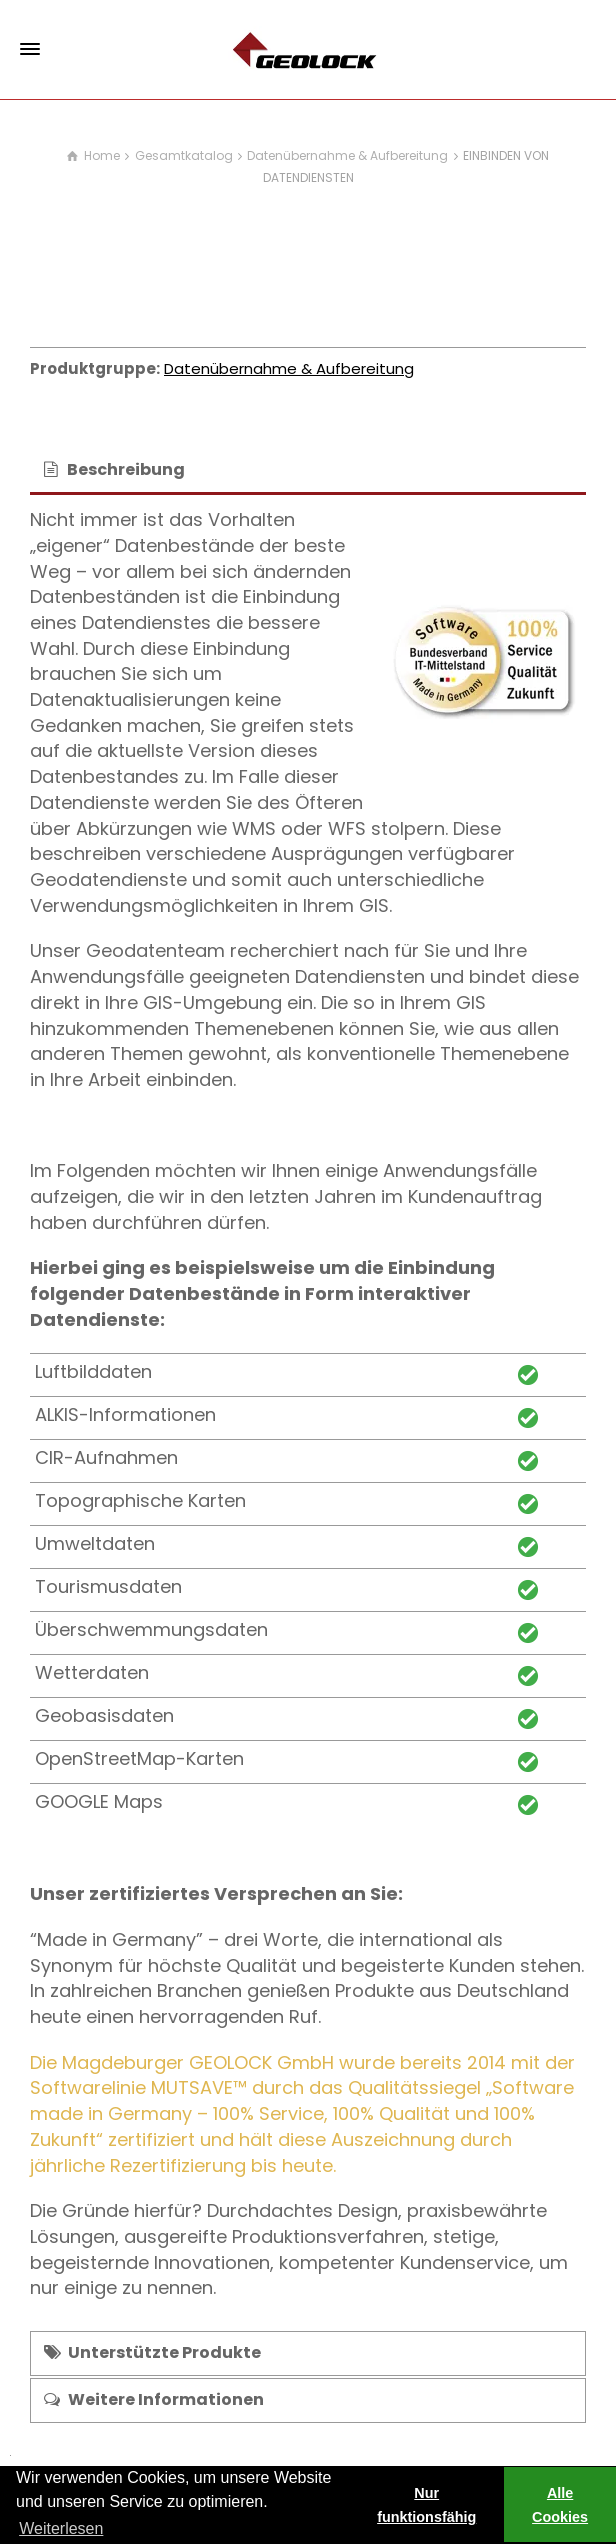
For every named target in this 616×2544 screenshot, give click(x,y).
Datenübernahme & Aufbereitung (289, 368)
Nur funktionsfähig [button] (426, 2505)
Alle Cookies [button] (560, 2505)
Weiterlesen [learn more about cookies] (61, 2528)
